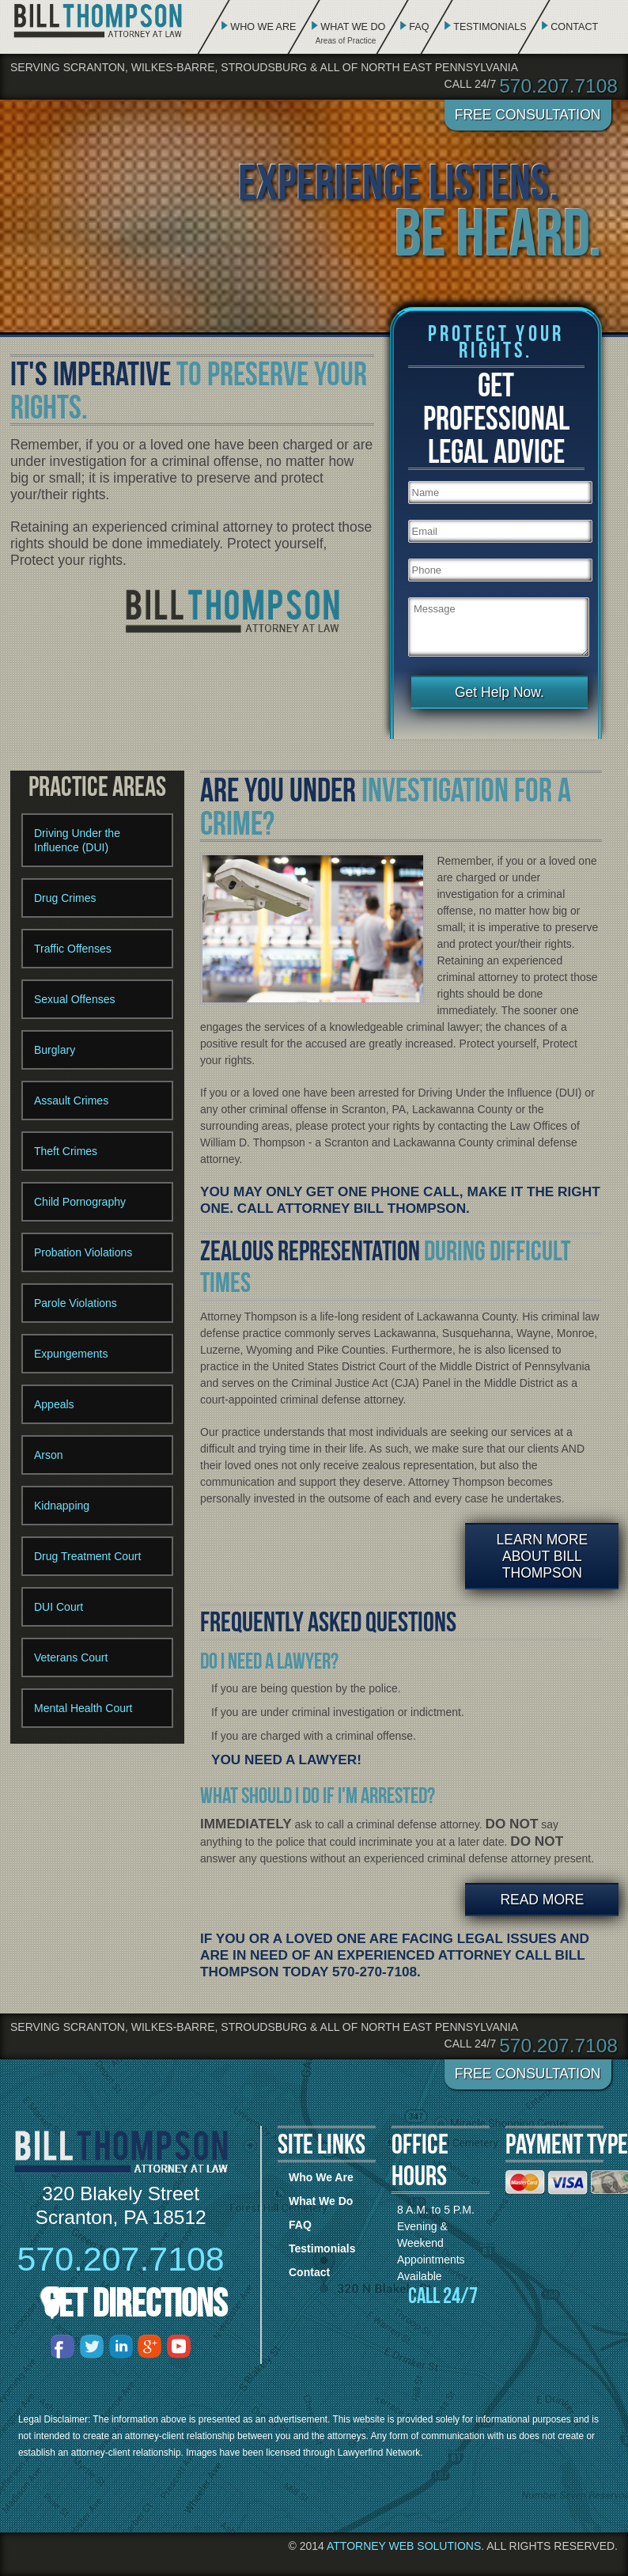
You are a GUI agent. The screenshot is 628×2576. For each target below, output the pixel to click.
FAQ (419, 26)
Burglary (54, 1050)
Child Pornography (80, 1201)
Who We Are (263, 26)
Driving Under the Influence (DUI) (77, 840)
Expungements (71, 1353)
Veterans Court (71, 1657)
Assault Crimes (71, 1100)
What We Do (352, 26)
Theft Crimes (65, 1151)
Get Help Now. (499, 692)
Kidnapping (61, 1505)
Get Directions (135, 2303)
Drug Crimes (65, 898)
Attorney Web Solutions (404, 2546)
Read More (542, 1899)
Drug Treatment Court (87, 1556)
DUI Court (58, 1607)
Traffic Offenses (73, 948)
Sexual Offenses (74, 999)
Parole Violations (75, 1303)
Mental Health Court (83, 1708)
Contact (574, 26)
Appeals (54, 1404)
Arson (48, 1455)
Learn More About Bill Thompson (542, 1556)
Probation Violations (83, 1252)
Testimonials (489, 26)
